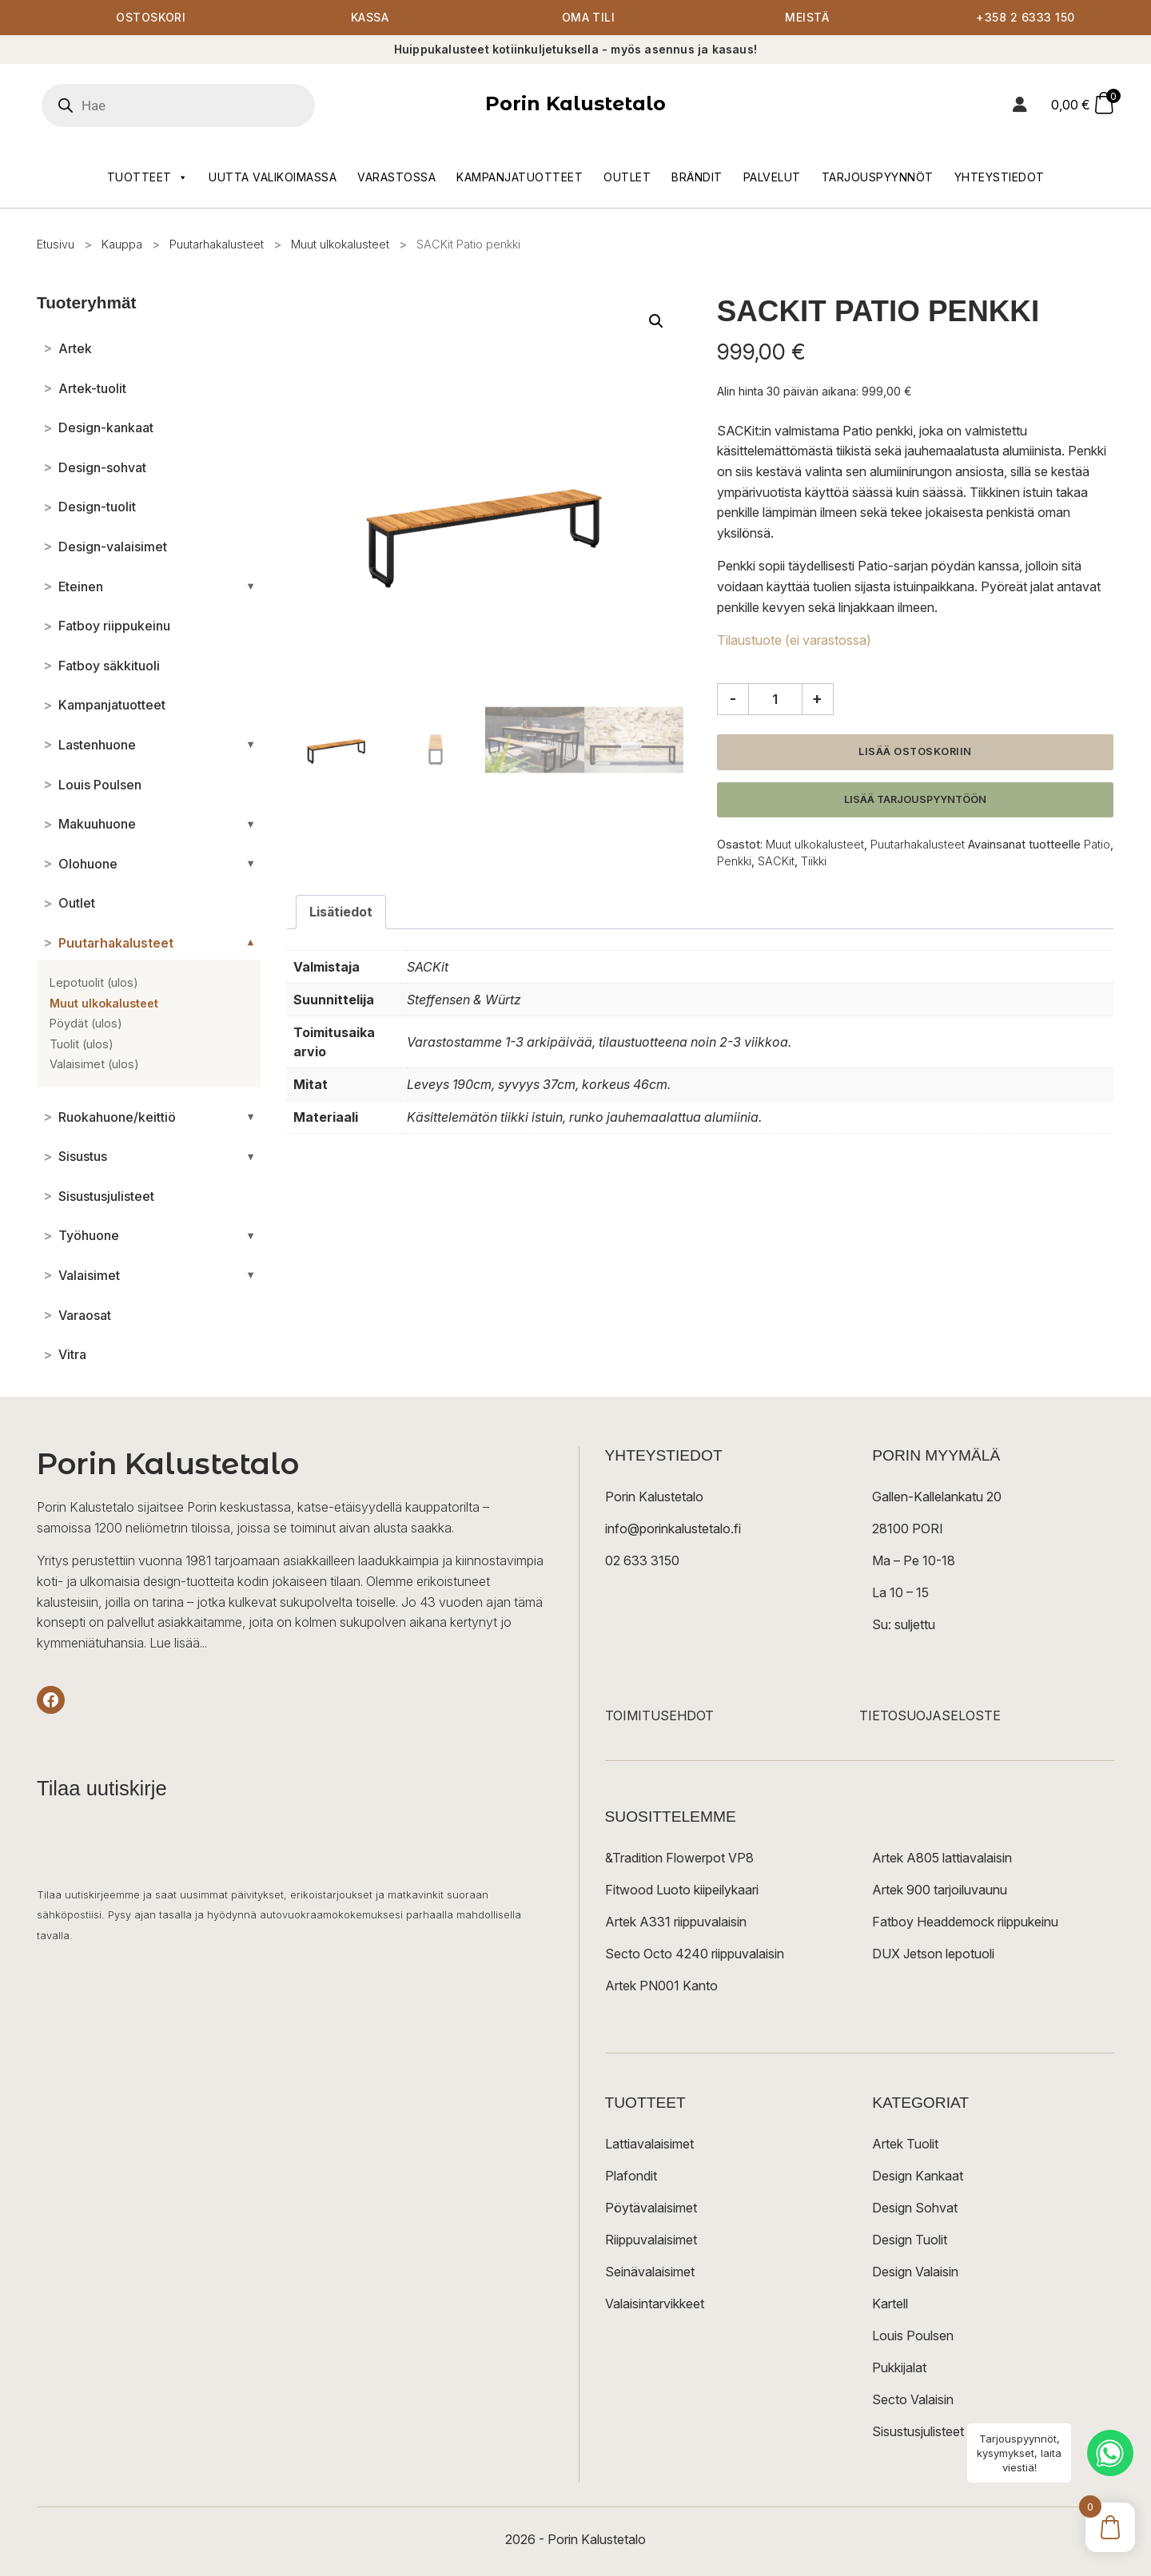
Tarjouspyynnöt (878, 177)
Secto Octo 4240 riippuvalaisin (694, 1954)
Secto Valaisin (913, 2400)
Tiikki (813, 861)
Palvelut (772, 177)
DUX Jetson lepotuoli (933, 1954)
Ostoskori (151, 18)
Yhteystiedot (999, 177)
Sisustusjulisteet (918, 2432)
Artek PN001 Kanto (661, 1986)
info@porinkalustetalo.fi (673, 1529)
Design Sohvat (915, 2208)
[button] (656, 321)
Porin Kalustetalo (575, 104)
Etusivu (55, 244)
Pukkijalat (899, 2368)
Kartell (890, 2304)
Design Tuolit (909, 2240)
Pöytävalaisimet (651, 2208)
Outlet (627, 177)
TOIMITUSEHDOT (659, 1716)
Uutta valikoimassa (273, 177)
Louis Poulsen (913, 2336)
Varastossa (396, 177)
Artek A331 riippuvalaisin (676, 1922)
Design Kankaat (917, 2176)
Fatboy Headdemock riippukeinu (965, 1922)
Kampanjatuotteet (519, 177)
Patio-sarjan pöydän (916, 566)
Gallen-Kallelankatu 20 (937, 1497)
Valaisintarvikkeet (654, 2304)
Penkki (734, 861)
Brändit (697, 177)
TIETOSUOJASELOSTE (930, 1716)
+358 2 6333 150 (1025, 18)
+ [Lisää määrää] (817, 698)
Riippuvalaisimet (651, 2240)
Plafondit (631, 2176)
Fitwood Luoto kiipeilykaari (682, 1890)
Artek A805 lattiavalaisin (942, 1858)
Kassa (369, 18)
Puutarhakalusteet (216, 244)
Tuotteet (148, 177)
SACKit (776, 861)
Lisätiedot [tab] (341, 912)
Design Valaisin (915, 2272)
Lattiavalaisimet (649, 2145)
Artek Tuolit (905, 2145)
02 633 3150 (642, 1561)
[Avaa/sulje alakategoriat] (251, 586)
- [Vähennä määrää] (733, 698)
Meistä (807, 18)
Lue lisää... (178, 1643)
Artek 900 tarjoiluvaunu (939, 1890)
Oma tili (588, 18)
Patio (1097, 845)
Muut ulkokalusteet (340, 244)
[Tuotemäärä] (775, 699)
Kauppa (122, 244)
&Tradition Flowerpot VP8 (679, 1858)
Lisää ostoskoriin (915, 751)
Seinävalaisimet (650, 2272)
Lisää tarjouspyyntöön (915, 799)
